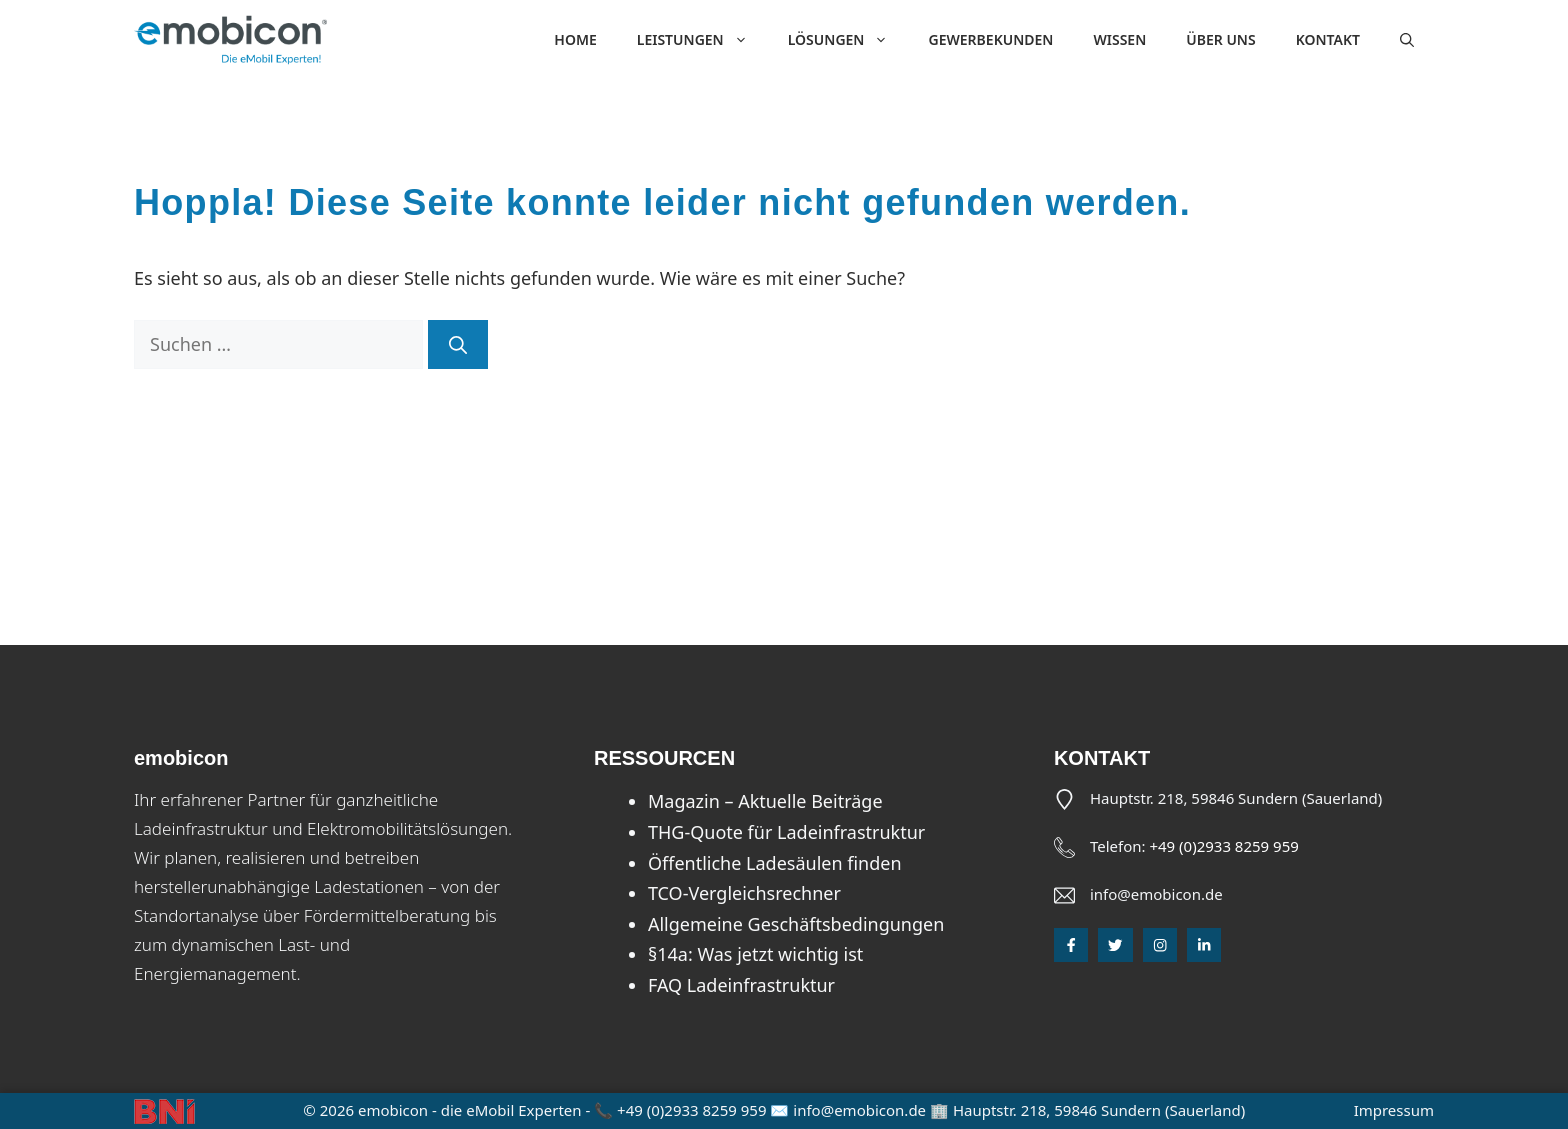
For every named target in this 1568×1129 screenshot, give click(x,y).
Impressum (1394, 1110)
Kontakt (1328, 39)
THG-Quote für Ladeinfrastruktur (786, 832)
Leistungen (702, 40)
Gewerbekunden (990, 39)
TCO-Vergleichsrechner (744, 893)
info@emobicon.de (1156, 894)
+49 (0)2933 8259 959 (1223, 846)
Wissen (1119, 39)
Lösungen (848, 40)
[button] (1407, 40)
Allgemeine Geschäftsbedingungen (796, 924)
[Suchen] (458, 344)
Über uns (1220, 39)
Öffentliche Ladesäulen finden (775, 863)
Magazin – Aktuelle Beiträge (765, 801)
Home (575, 39)
